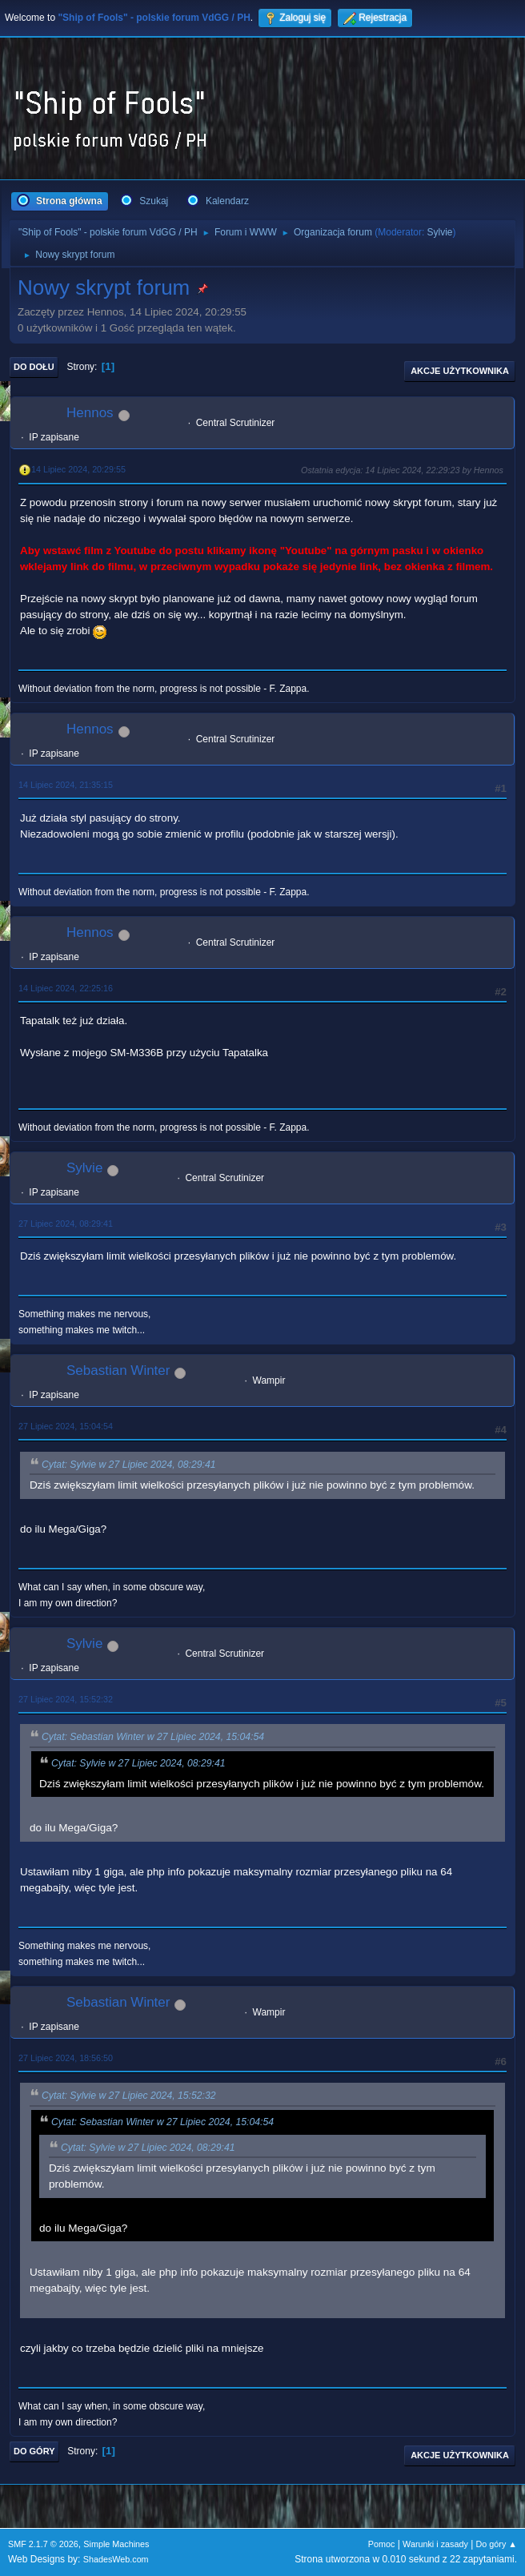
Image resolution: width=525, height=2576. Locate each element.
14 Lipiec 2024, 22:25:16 (65, 988)
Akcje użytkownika (460, 371)
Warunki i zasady (435, 2544)
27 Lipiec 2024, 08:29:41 (65, 1223)
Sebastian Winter (118, 1370)
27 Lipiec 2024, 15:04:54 (65, 1426)
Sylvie (440, 232)
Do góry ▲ (496, 2544)
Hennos (90, 412)
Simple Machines (116, 2544)
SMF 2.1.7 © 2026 (43, 2544)
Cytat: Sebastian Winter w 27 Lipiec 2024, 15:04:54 (153, 1737)
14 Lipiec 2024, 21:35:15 (65, 785)
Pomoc (381, 2544)
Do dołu (34, 367)
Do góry (34, 2451)
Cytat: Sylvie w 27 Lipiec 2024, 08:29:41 (129, 1464)
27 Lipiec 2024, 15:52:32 (65, 1699)
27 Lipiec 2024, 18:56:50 (65, 2058)
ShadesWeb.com (116, 2559)
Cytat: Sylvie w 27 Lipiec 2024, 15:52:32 (129, 2096)
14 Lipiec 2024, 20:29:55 (78, 469)
